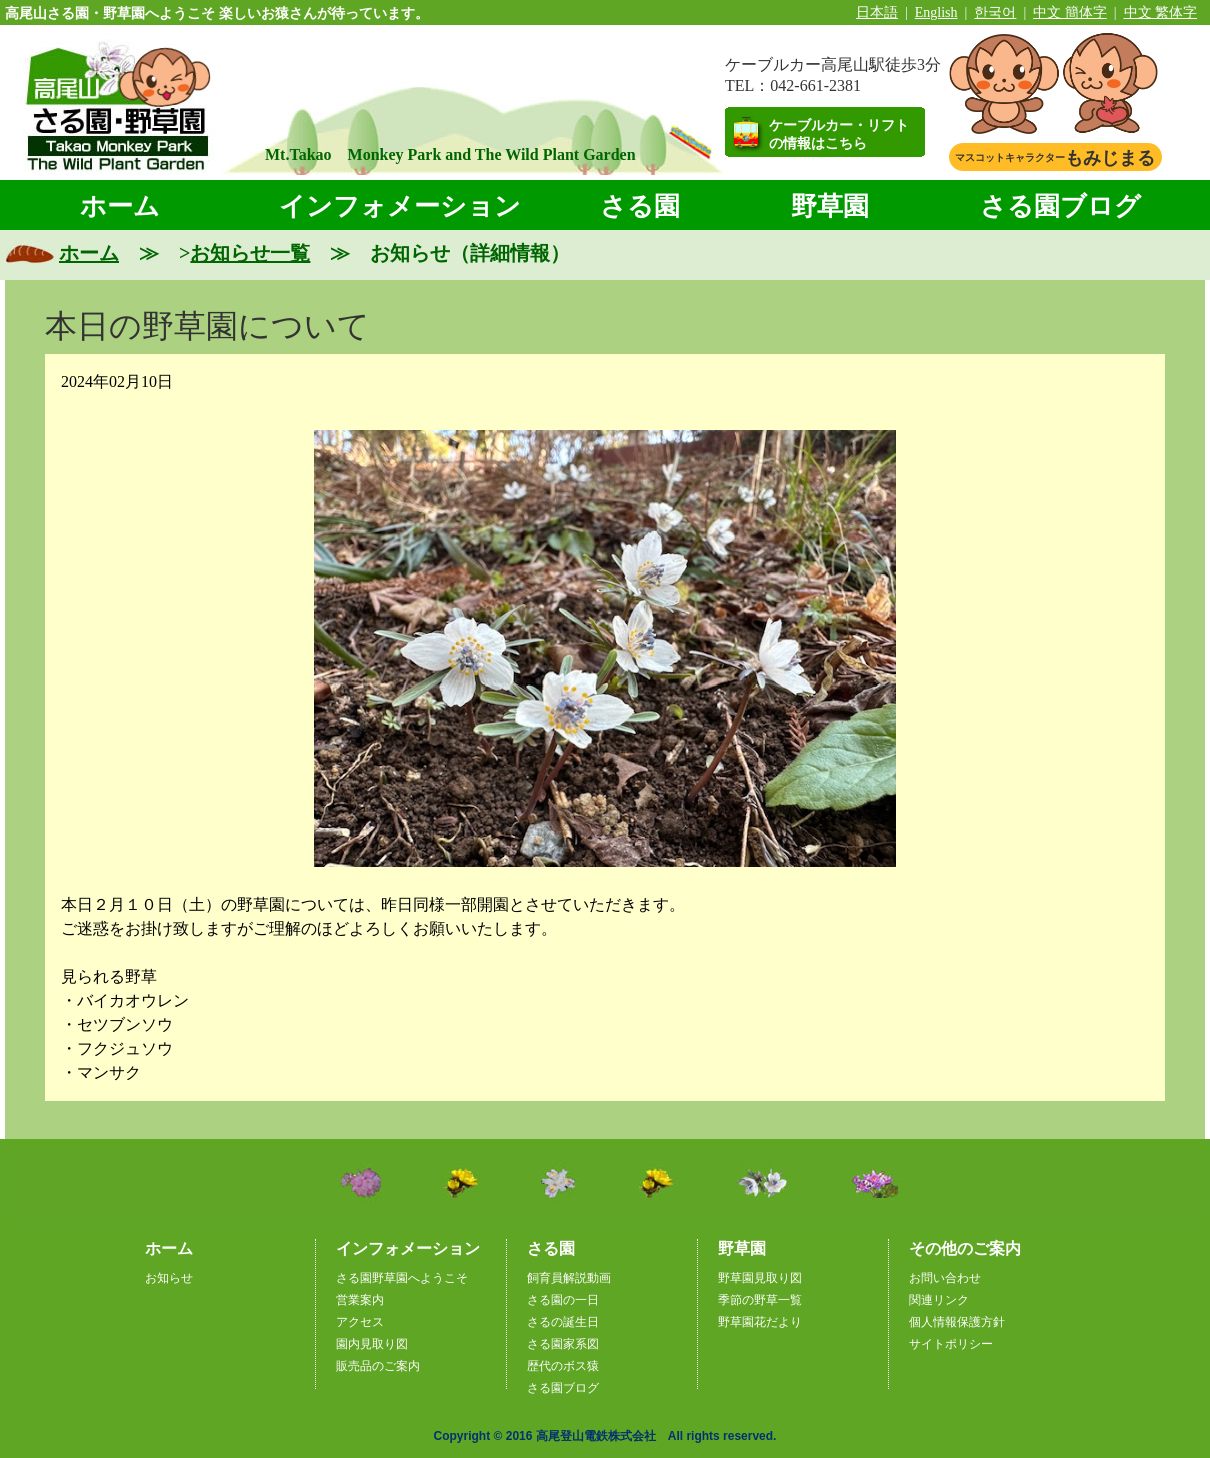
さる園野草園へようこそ (402, 1278)
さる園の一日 (563, 1300)
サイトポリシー (951, 1344)
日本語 (877, 12)
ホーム (120, 206)
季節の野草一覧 (760, 1300)
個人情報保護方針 (957, 1322)
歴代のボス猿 (563, 1366)
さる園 (640, 206)
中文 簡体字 (1070, 12)
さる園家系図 (563, 1344)
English (936, 12)
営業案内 (360, 1300)
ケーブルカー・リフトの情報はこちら (839, 134)
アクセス (360, 1322)
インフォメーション (400, 206)
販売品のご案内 (378, 1366)
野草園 (830, 206)
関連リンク (939, 1300)
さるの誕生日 (563, 1322)
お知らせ (169, 1278)
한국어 (995, 12)
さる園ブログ (1060, 206)
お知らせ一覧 (250, 253)
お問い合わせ (945, 1278)
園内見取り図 (372, 1344)
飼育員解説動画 (569, 1278)
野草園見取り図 (760, 1278)
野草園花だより (760, 1322)
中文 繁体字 (1161, 12)
